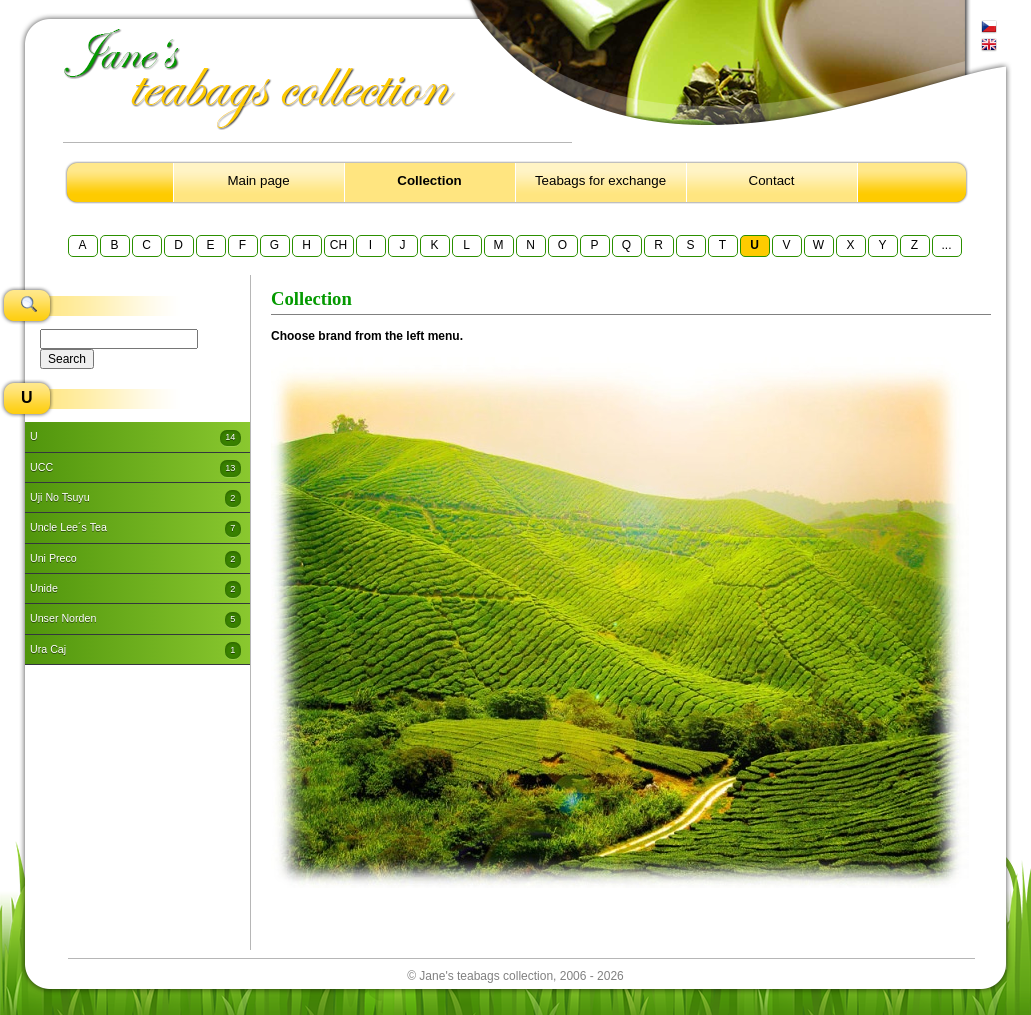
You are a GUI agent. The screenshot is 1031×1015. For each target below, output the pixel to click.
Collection (429, 180)
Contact (772, 180)
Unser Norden (135, 620)
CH (338, 245)
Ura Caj (135, 650)
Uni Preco (135, 559)
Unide (135, 589)
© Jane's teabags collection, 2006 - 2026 (515, 976)
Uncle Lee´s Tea (135, 529)
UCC (135, 468)
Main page (258, 180)
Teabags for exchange (600, 180)
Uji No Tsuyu (135, 498)
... (946, 245)
